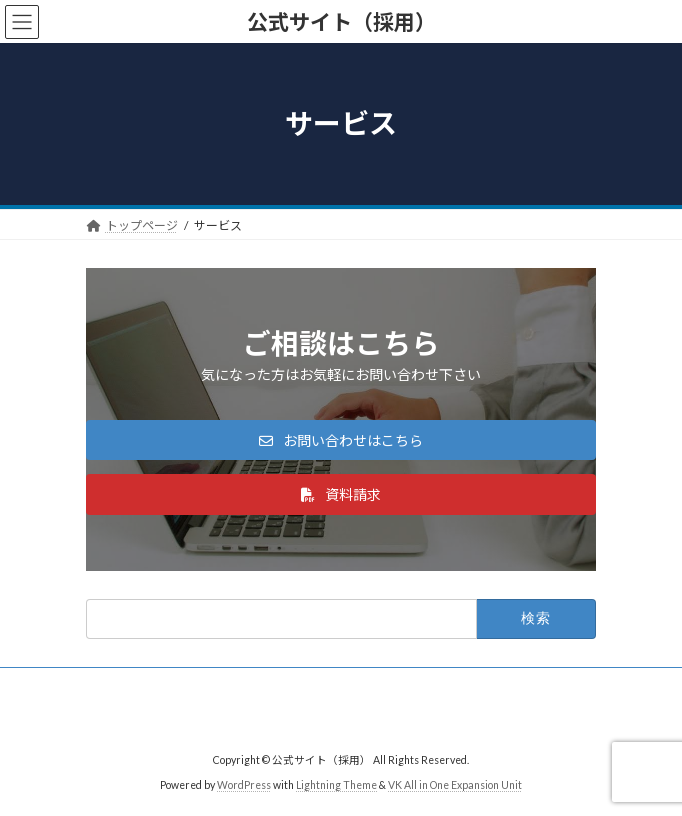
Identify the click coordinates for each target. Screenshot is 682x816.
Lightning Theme (336, 785)
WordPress (244, 785)
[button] (341, 440)
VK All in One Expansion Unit (455, 785)
